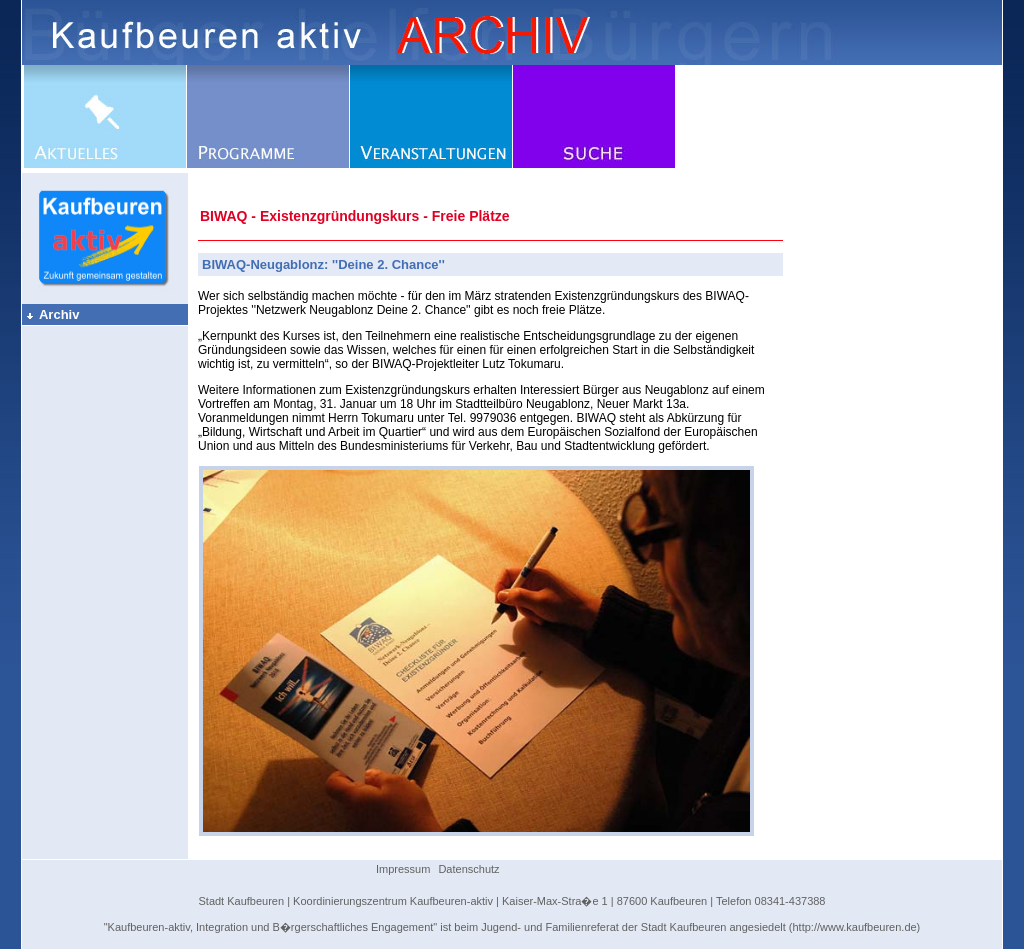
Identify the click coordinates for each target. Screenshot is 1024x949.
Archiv (52, 314)
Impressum (403, 869)
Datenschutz (468, 869)
